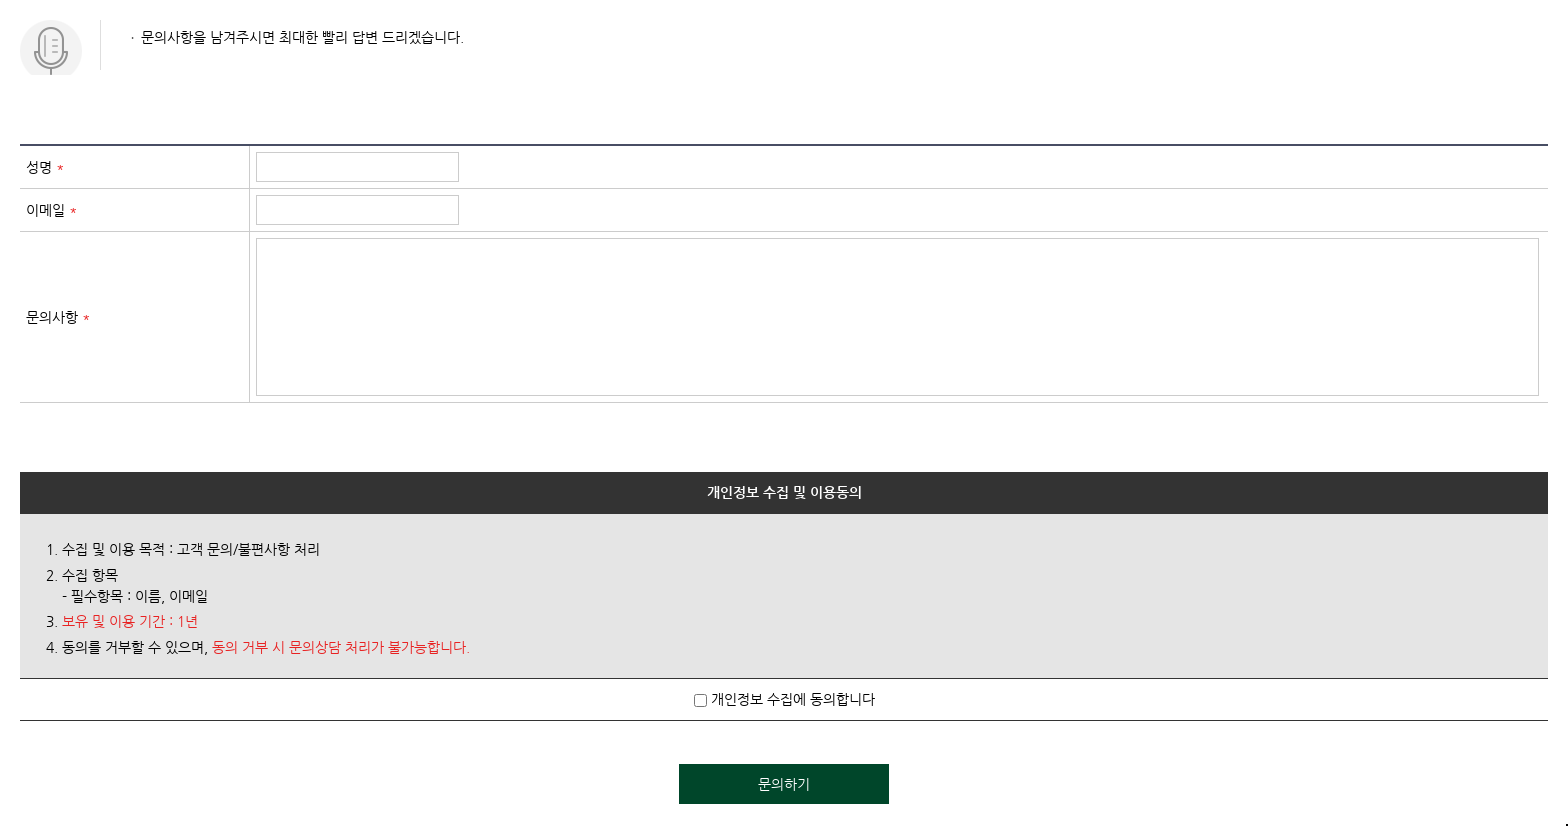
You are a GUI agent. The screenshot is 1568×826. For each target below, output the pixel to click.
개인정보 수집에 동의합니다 (784, 699)
